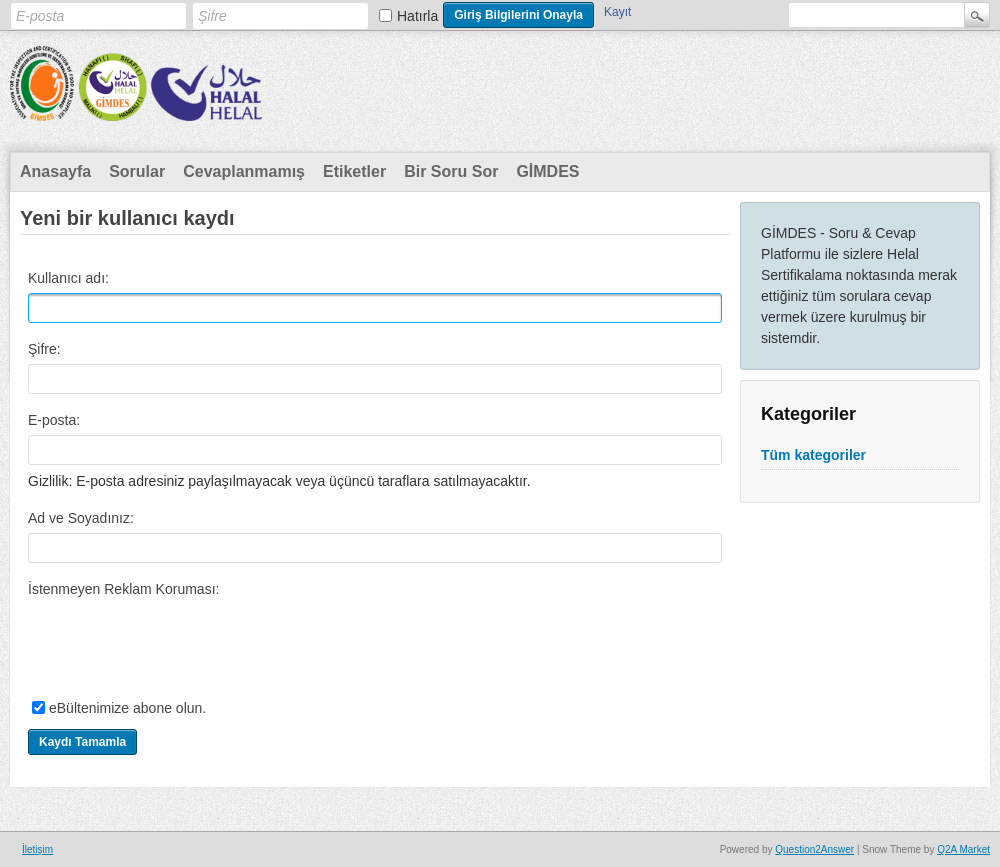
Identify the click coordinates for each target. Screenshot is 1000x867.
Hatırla (417, 16)
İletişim (37, 849)
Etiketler (354, 171)
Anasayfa (55, 171)
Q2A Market (963, 849)
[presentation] (180, 643)
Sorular (137, 171)
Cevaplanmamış (244, 171)
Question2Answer (814, 849)
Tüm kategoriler (813, 455)
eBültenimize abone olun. (127, 708)
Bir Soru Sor (451, 171)
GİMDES (547, 171)
